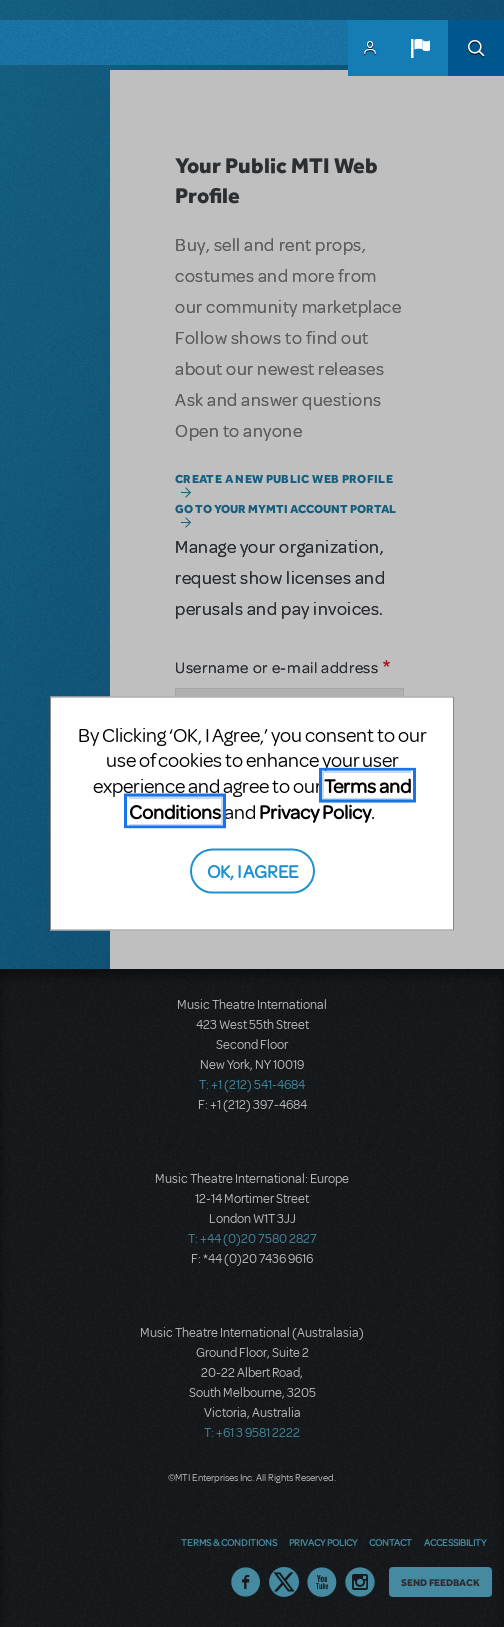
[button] (420, 48)
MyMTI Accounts (370, 48)
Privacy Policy (315, 811)
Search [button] (476, 48)
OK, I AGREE (252, 869)
